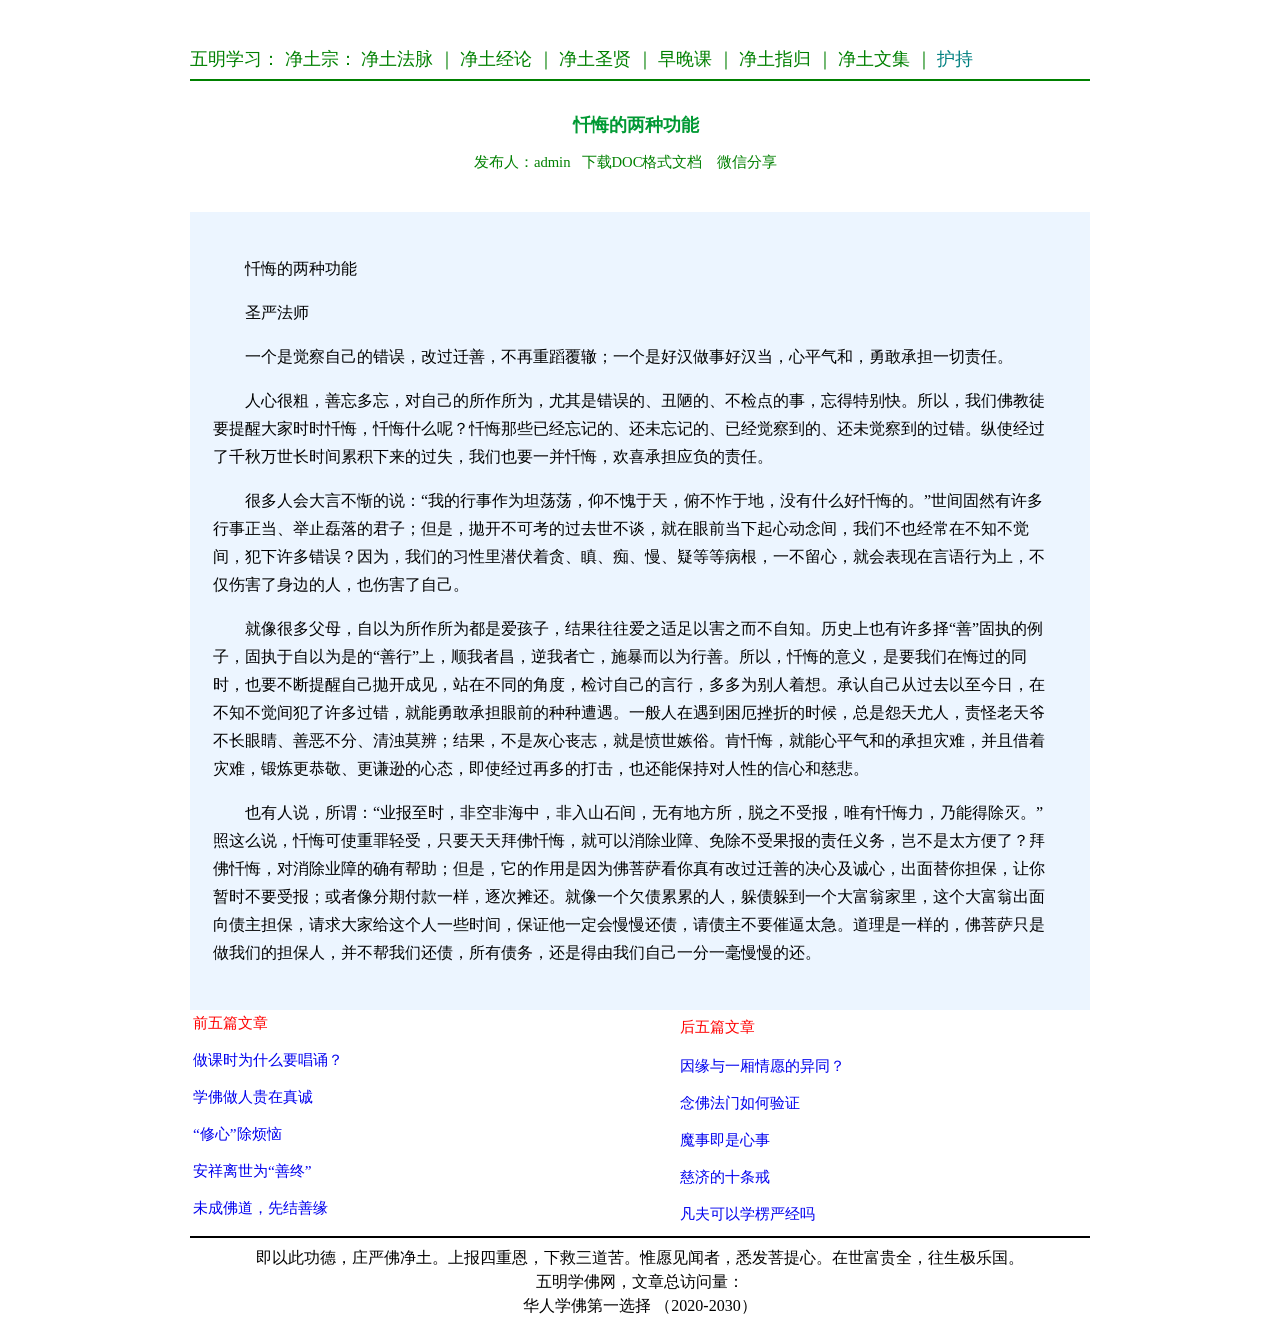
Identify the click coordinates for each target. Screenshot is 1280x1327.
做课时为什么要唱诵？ (268, 1059)
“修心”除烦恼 (237, 1133)
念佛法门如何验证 (740, 1102)
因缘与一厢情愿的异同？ (762, 1065)
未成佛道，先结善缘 (260, 1207)
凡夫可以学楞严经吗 (747, 1213)
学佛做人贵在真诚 (253, 1096)
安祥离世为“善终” (252, 1170)
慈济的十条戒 (725, 1176)
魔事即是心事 (725, 1139)
